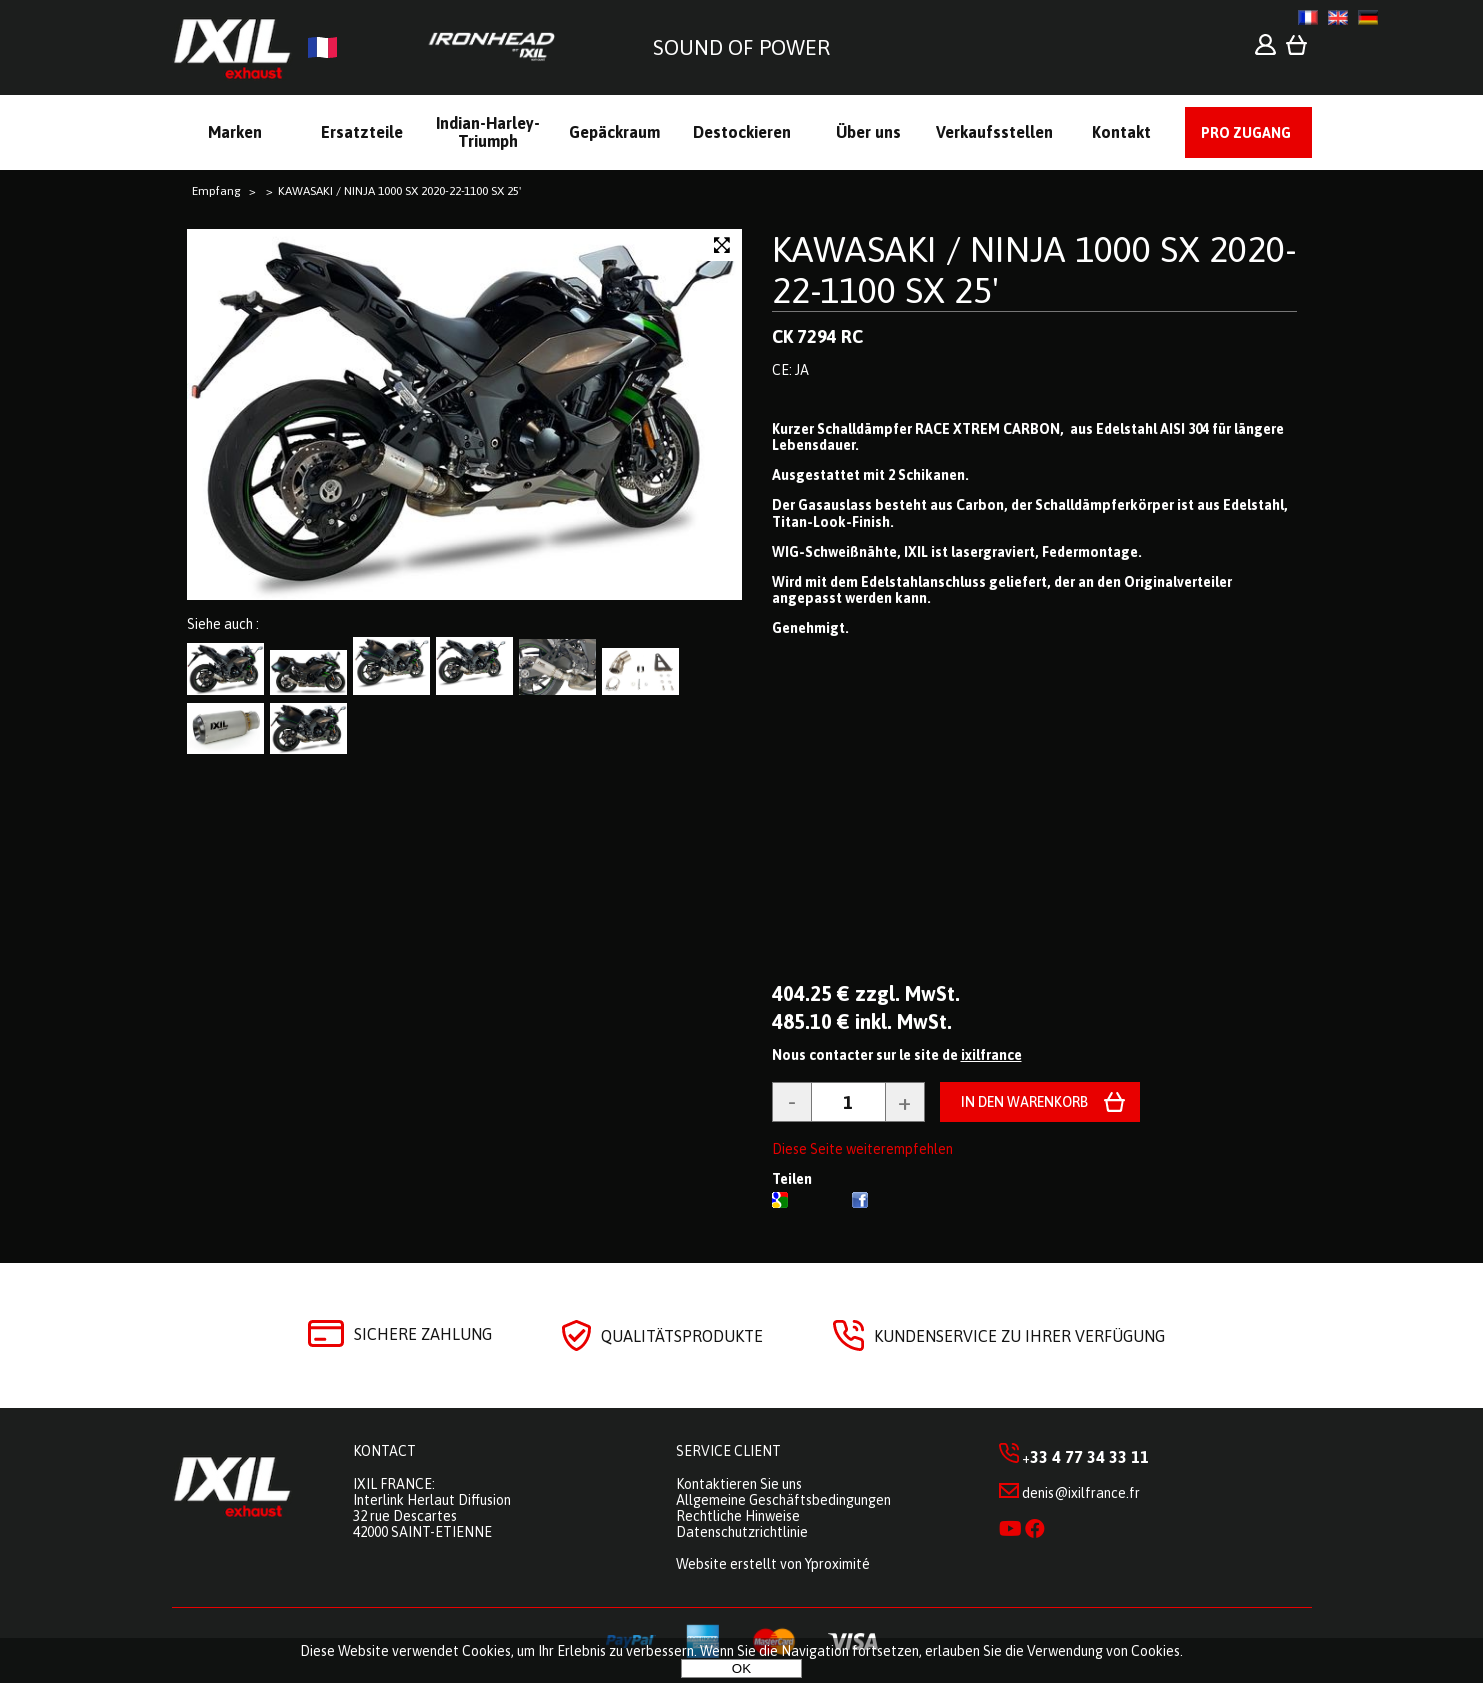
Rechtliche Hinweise (738, 1516)
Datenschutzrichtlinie (742, 1532)
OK (741, 1668)
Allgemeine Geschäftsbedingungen (783, 1500)
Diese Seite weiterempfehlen (862, 1149)
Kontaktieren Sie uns (739, 1484)
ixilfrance (991, 1055)
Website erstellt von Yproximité (773, 1564)
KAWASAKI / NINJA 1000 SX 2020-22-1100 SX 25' (1034, 269)
